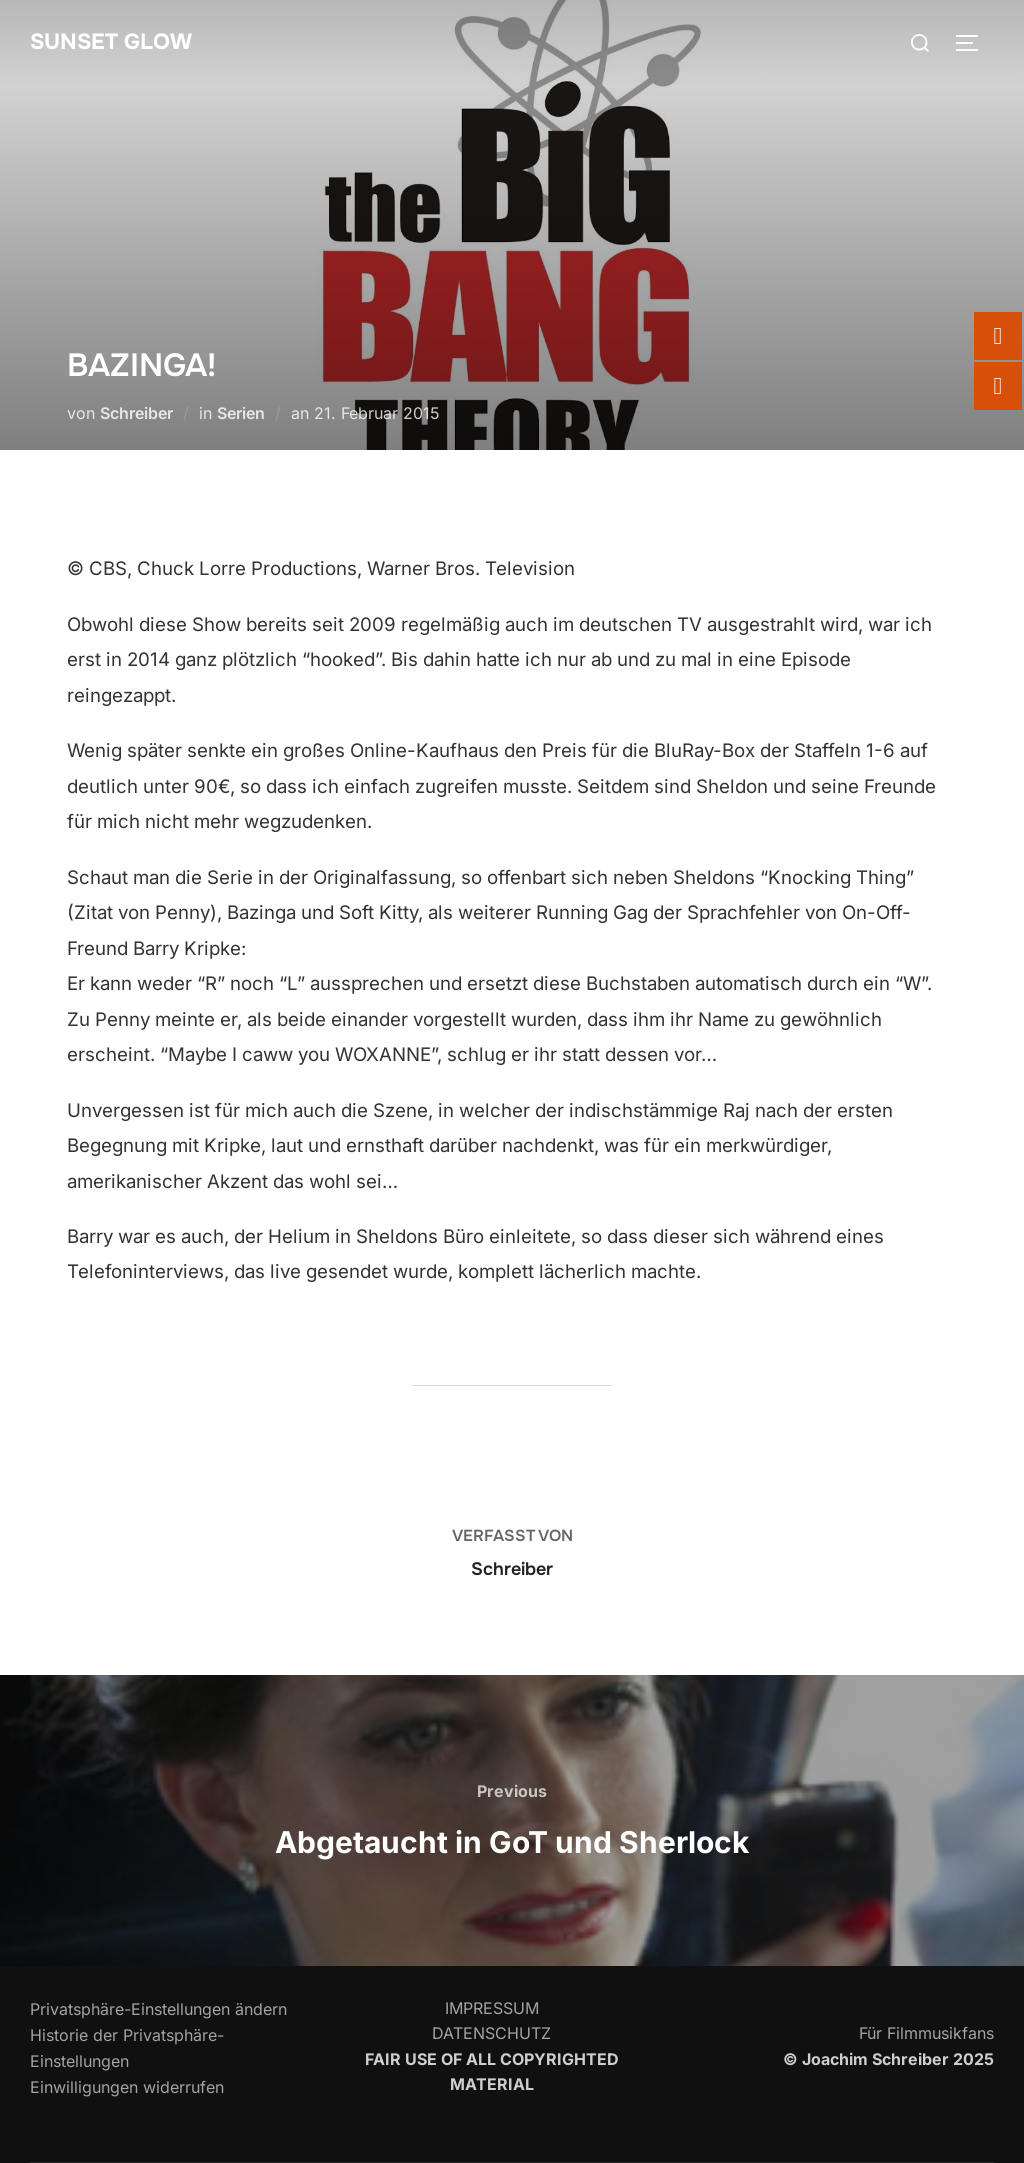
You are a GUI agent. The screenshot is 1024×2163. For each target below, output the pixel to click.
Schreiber (136, 413)
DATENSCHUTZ (491, 2033)
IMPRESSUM (492, 2008)
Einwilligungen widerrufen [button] (127, 2087)
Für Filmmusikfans (926, 2033)
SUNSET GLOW (112, 42)
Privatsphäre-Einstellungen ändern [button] (158, 2009)
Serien (241, 413)
